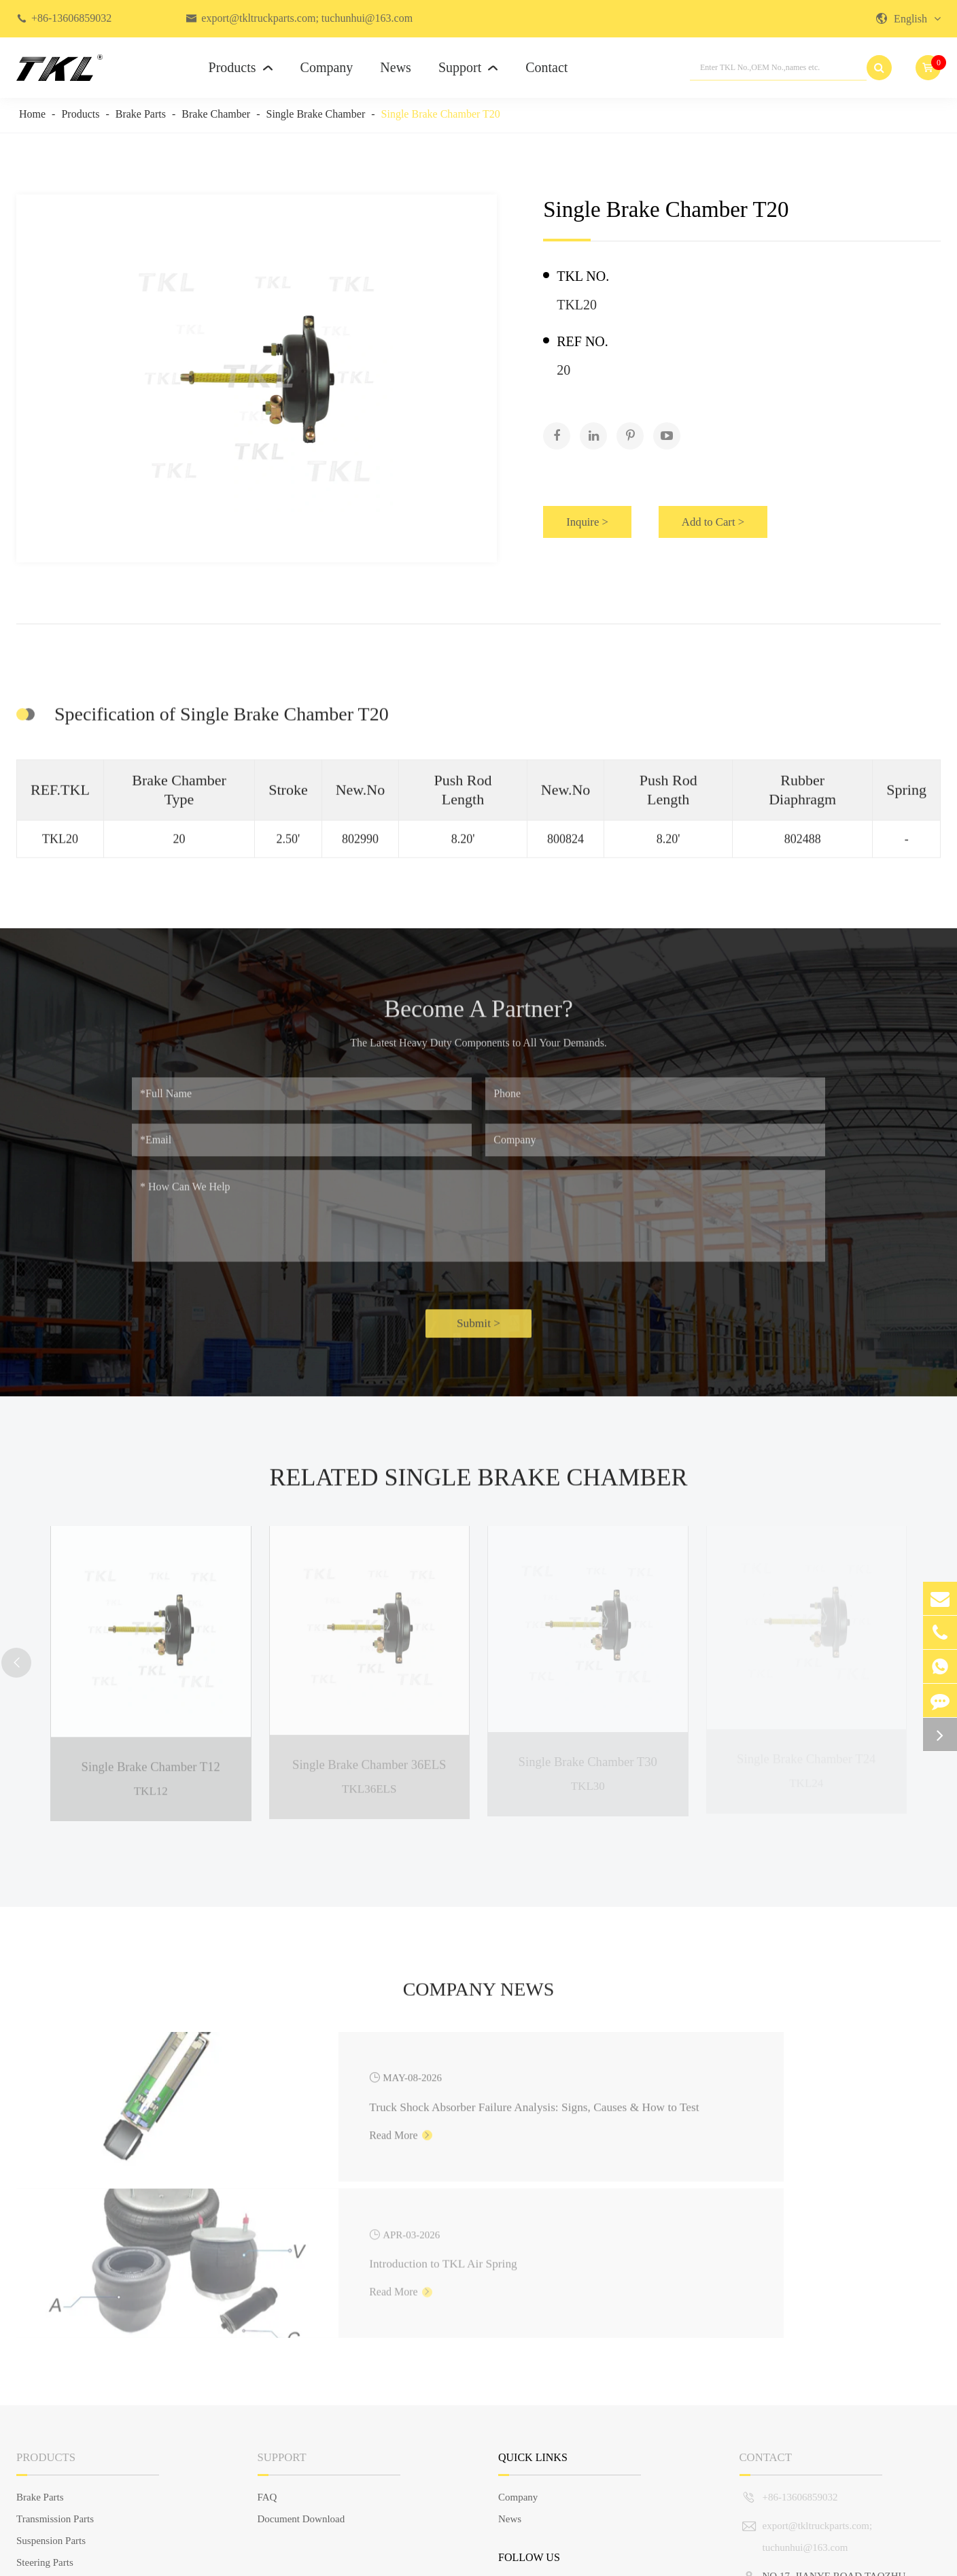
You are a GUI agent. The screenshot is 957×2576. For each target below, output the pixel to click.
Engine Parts (42, 2448)
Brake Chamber (215, 114)
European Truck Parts (60, 2491)
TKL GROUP (99, 2558)
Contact (546, 67)
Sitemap (829, 2558)
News (395, 67)
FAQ (267, 2361)
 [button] (20, 1666)
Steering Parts (44, 2426)
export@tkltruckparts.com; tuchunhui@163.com (307, 18)
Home (32, 114)
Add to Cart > (752, 513)
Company (326, 67)
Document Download (301, 2382)
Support (468, 67)
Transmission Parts (55, 2382)
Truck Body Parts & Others (72, 2469)
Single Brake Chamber (315, 114)
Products (241, 67)
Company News (478, 2019)
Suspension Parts (51, 2404)
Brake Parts (141, 114)
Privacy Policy (911, 2558)
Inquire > (594, 513)
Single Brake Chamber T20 (440, 114)
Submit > (478, 1335)
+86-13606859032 (71, 18)
